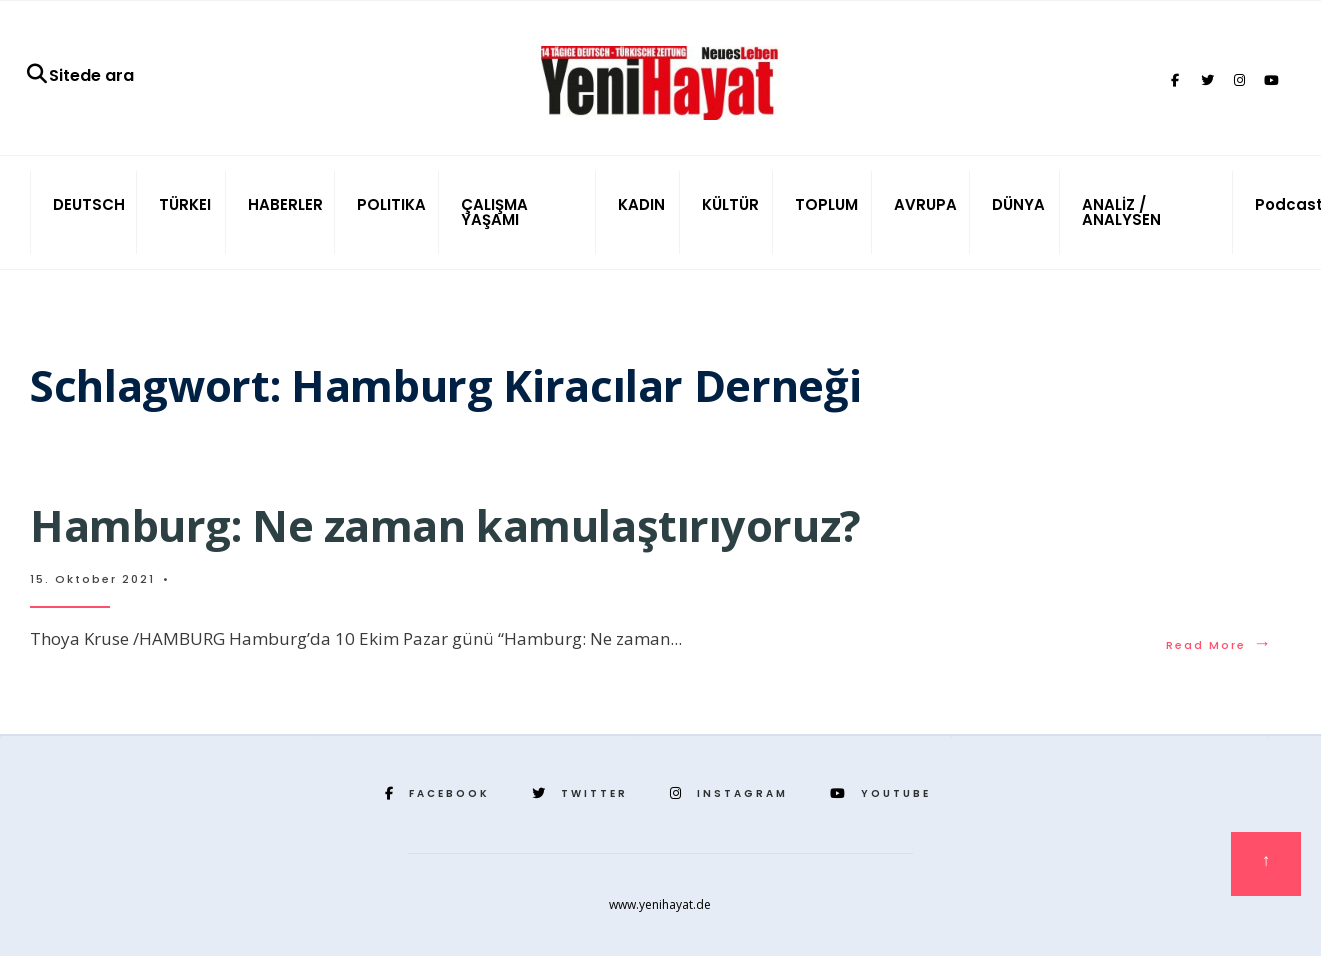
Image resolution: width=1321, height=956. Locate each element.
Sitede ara (79, 75)
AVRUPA (925, 204)
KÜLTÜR (730, 204)
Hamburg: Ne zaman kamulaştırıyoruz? (445, 525)
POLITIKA (391, 204)
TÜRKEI (185, 204)
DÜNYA (1018, 204)
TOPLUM (826, 204)
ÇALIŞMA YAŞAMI (494, 212)
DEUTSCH (89, 204)
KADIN (641, 204)
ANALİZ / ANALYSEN (1121, 212)
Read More (1219, 645)
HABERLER (285, 204)
